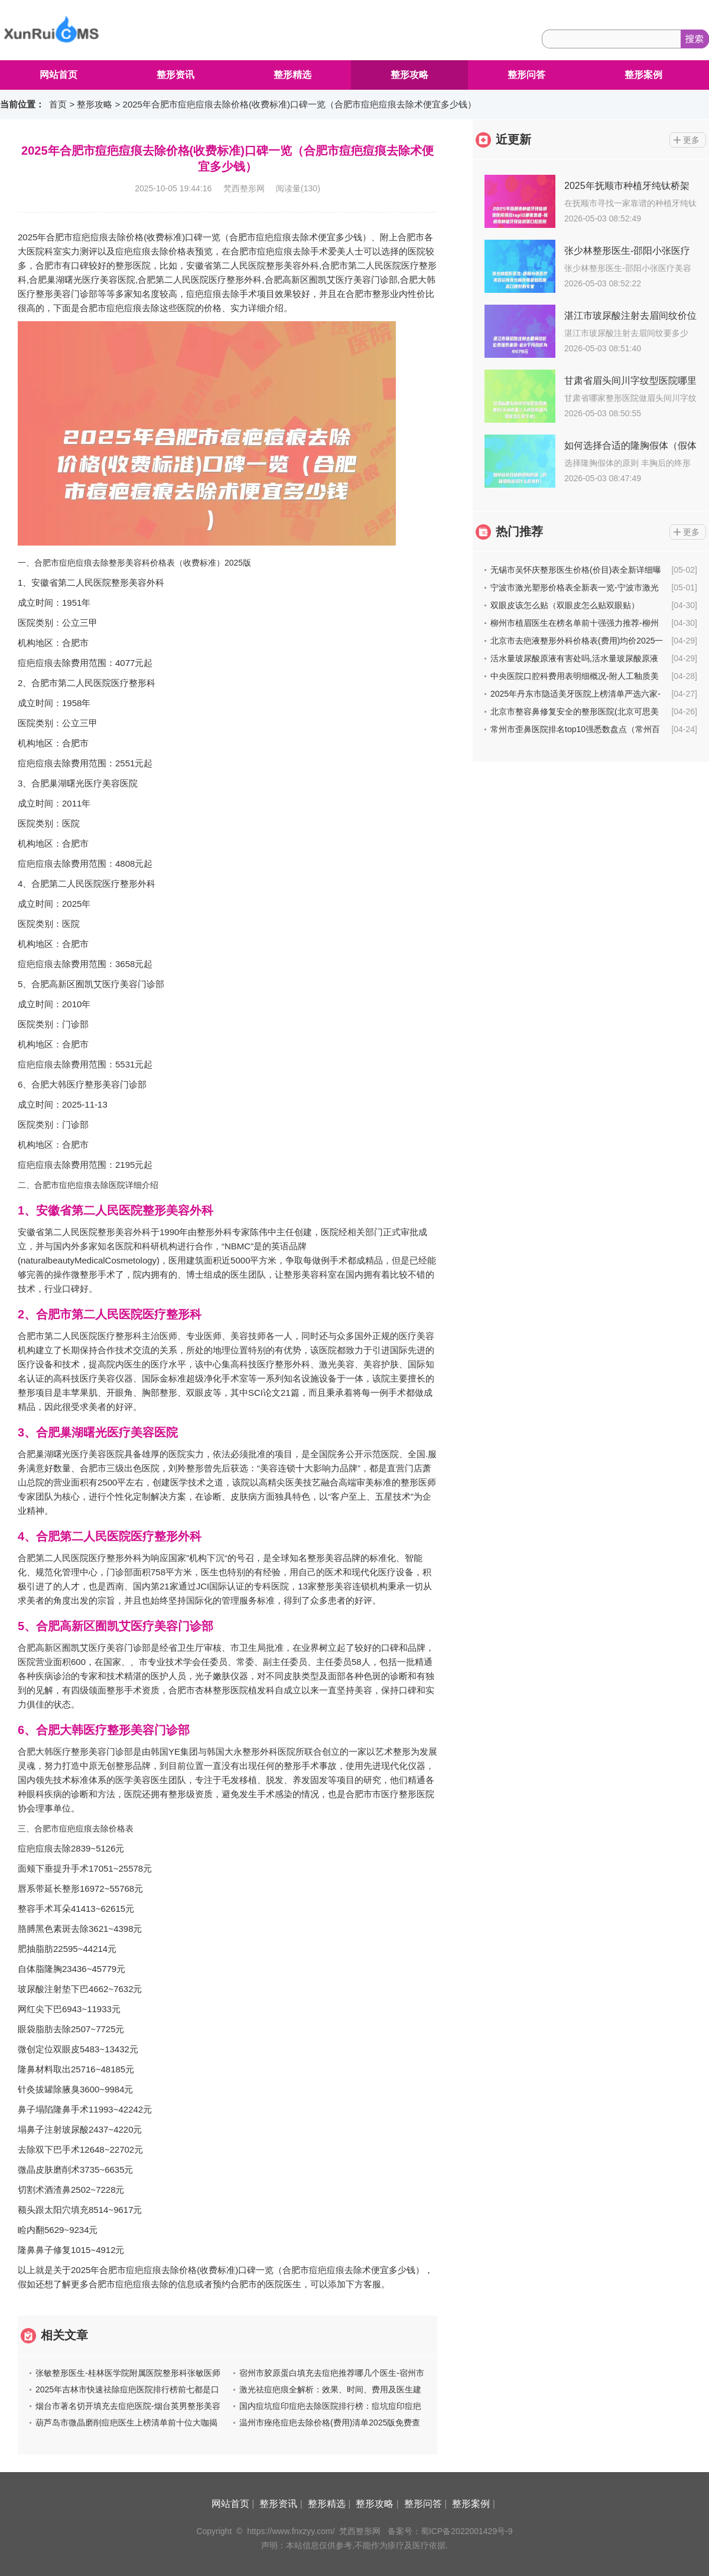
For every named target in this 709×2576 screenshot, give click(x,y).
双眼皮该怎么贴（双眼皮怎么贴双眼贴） (564, 605)
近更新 (513, 139)
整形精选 (292, 75)
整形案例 (643, 75)
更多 (691, 140)
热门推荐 (519, 531)
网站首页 (58, 75)
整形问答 (526, 75)
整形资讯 (175, 75)
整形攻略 (409, 75)
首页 (58, 104)
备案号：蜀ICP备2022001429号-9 (450, 2531)
